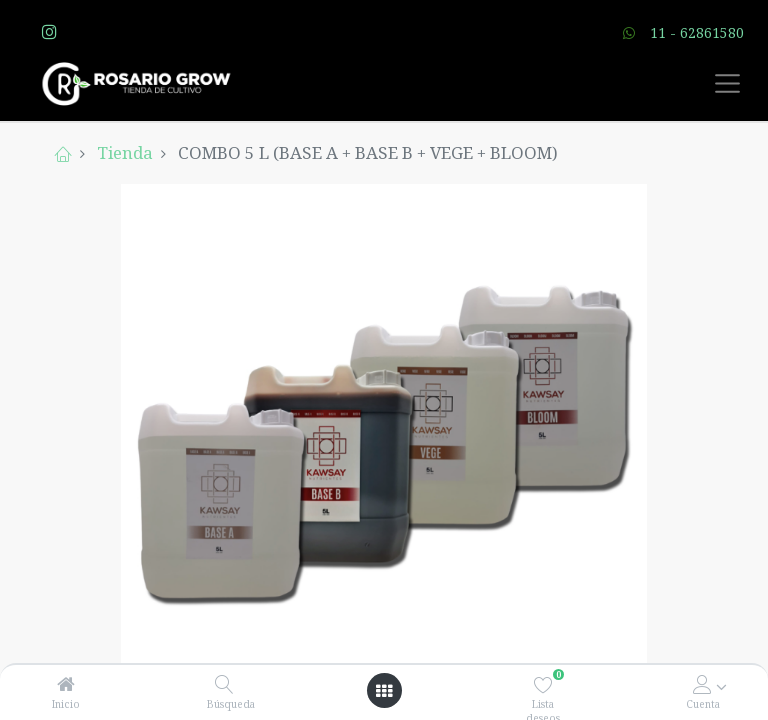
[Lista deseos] (543, 684)
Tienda (125, 152)
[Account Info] (702, 684)
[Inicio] (66, 684)
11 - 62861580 (697, 32)
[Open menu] (384, 691)
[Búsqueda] (224, 684)
